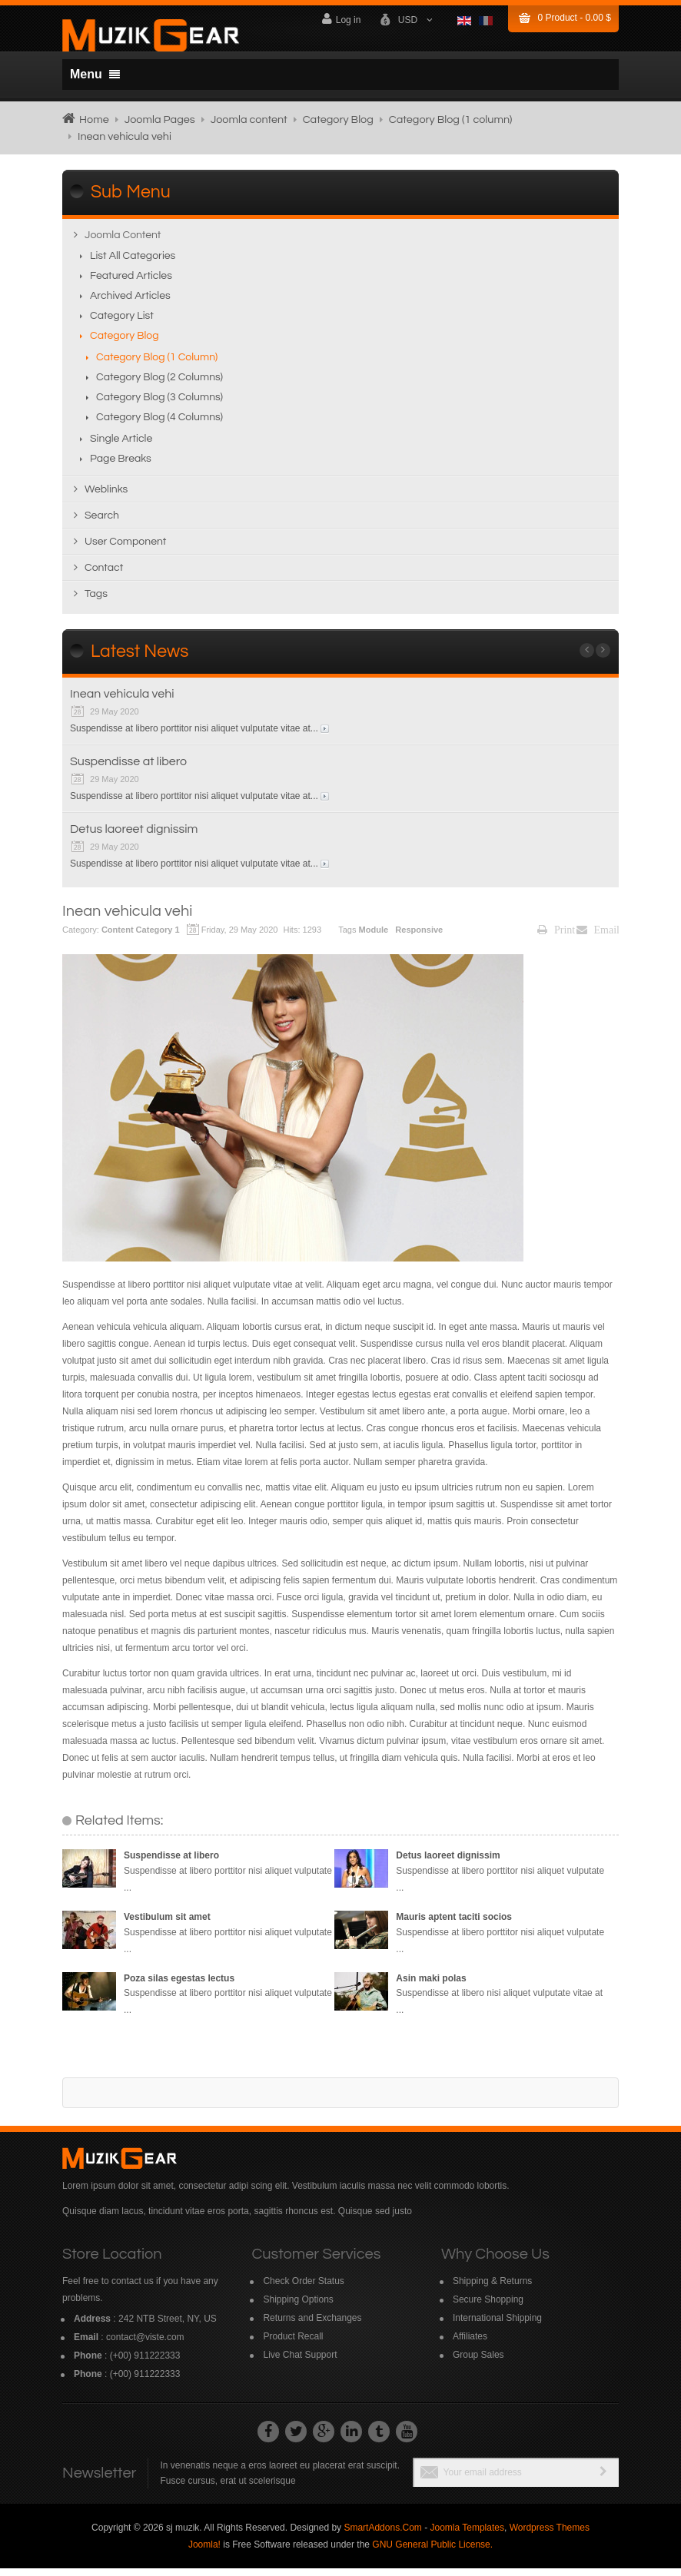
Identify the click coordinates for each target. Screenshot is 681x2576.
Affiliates (470, 2344)
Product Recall (293, 2344)
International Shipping (497, 2325)
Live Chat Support (300, 2362)
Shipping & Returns (492, 2288)
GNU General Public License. (432, 2552)
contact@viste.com (145, 2344)
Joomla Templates (467, 2535)
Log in (340, 18)
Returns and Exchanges (312, 2325)
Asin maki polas (431, 1986)
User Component (125, 549)
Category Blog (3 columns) (159, 404)
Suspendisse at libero (128, 769)
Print (556, 937)
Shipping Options (298, 2307)
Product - (574, 17)
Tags (96, 601)
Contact (104, 575)
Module (375, 937)
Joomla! (204, 2552)
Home (94, 119)
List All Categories (132, 263)
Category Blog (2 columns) (159, 385)
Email (598, 937)
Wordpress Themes (550, 2535)
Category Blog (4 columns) (159, 424)
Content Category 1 (140, 937)
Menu (95, 74)
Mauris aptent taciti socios (454, 1924)
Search (102, 523)
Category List (122, 323)
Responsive (420, 937)
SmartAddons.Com (382, 2535)
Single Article (121, 446)
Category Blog (338, 119)
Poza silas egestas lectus (179, 1986)
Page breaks (120, 466)
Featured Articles (131, 283)
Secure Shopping (488, 2307)
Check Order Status (303, 2288)
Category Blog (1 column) (451, 119)
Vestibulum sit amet (167, 1924)
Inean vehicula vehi (122, 701)
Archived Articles (130, 303)
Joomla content (249, 119)
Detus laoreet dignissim (134, 836)
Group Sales (478, 2362)
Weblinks (106, 497)
